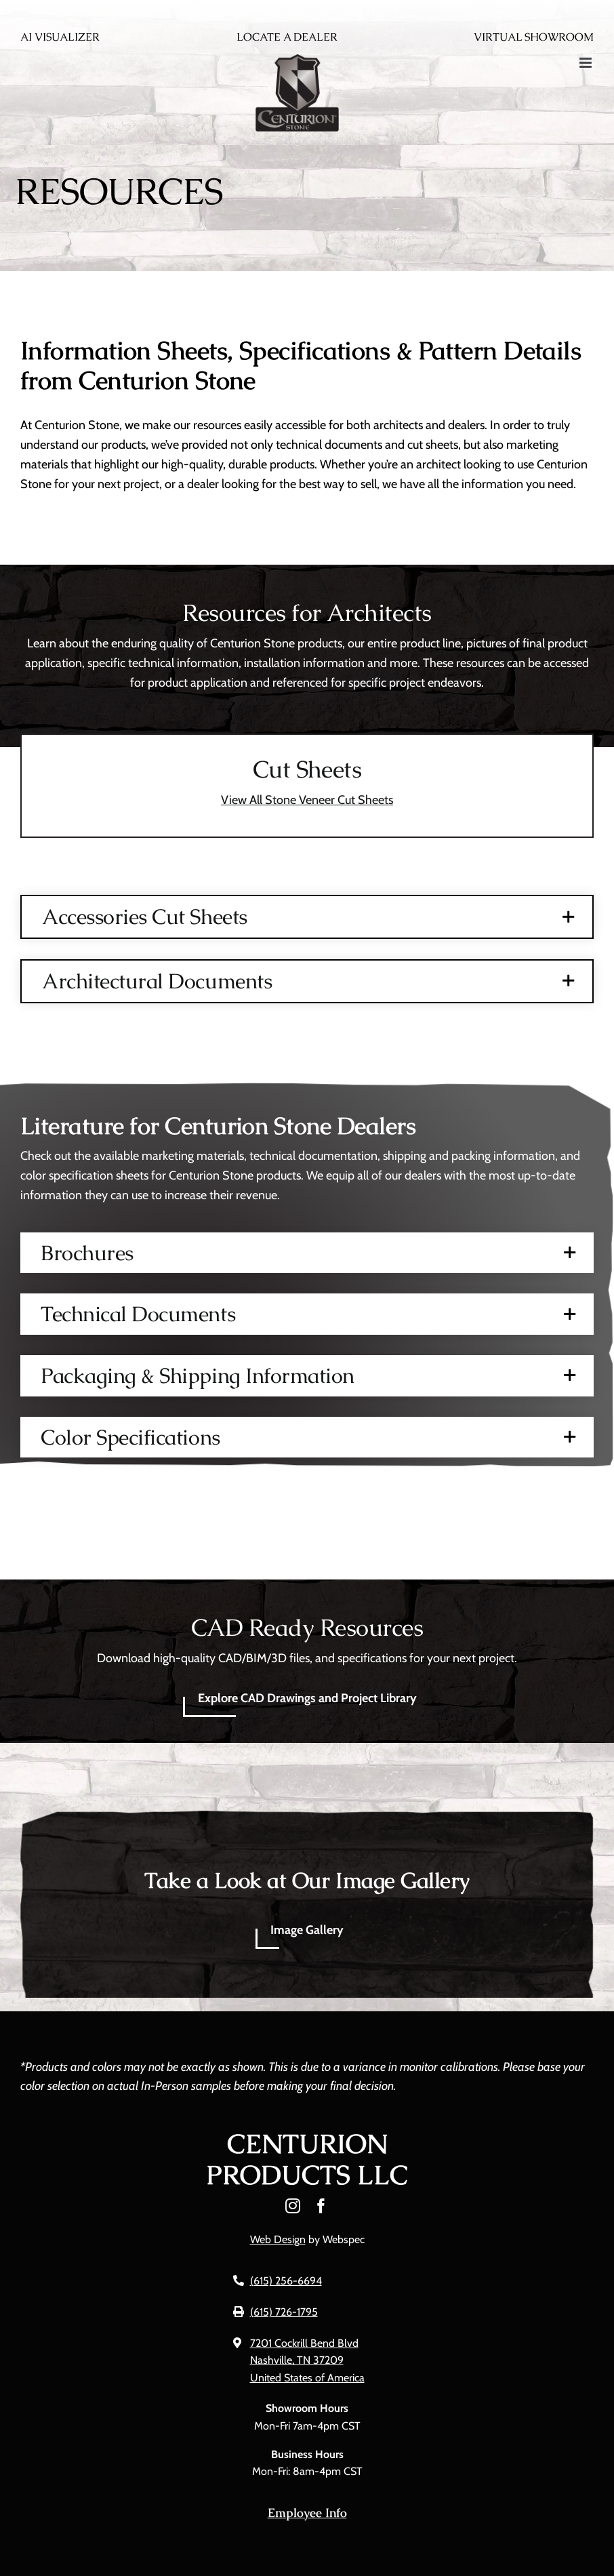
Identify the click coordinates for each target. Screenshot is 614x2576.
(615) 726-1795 (284, 2312)
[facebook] (321, 2205)
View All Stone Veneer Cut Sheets (307, 799)
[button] (307, 917)
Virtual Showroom (534, 37)
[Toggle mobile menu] (586, 63)
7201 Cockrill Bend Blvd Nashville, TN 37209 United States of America (307, 2360)
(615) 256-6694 (286, 2280)
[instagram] (292, 2205)
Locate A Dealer (287, 37)
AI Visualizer (60, 37)
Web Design (278, 2239)
